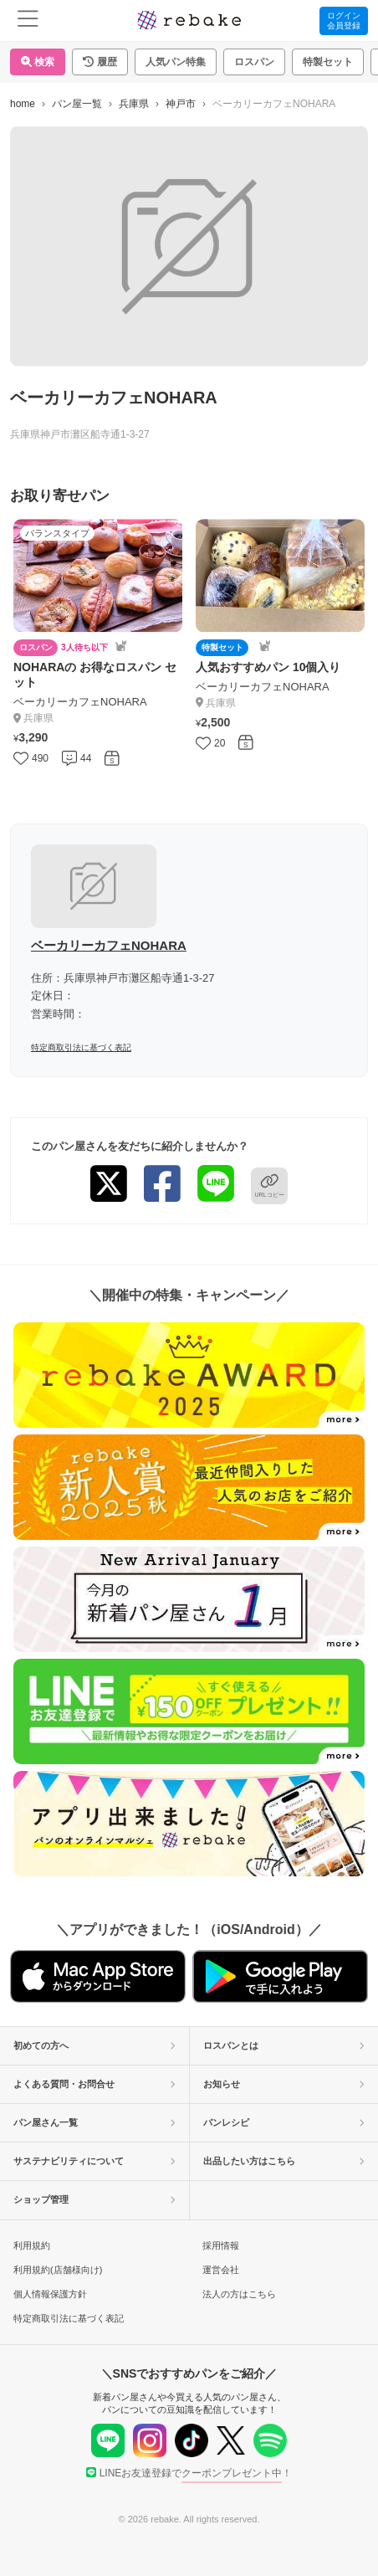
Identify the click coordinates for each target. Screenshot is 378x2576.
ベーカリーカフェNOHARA (108, 945)
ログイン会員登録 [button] (343, 20)
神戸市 (181, 104)
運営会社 (220, 2270)
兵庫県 (134, 104)
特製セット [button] (328, 62)
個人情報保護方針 (50, 2294)
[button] (100, 62)
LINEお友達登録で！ (189, 2473)
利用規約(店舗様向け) (57, 2270)
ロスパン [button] (254, 62)
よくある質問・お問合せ (94, 2084)
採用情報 (220, 2245)
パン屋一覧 (77, 104)
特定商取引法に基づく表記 (81, 1047)
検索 (37, 62)
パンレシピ (284, 2122)
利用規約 (31, 2245)
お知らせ (284, 2084)
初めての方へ (94, 2045)
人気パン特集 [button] (176, 62)
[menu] (28, 20)
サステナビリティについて (94, 2161)
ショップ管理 (94, 2199)
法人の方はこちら (239, 2294)
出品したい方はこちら (284, 2161)
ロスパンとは (284, 2045)
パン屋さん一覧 (94, 2122)
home (22, 104)
